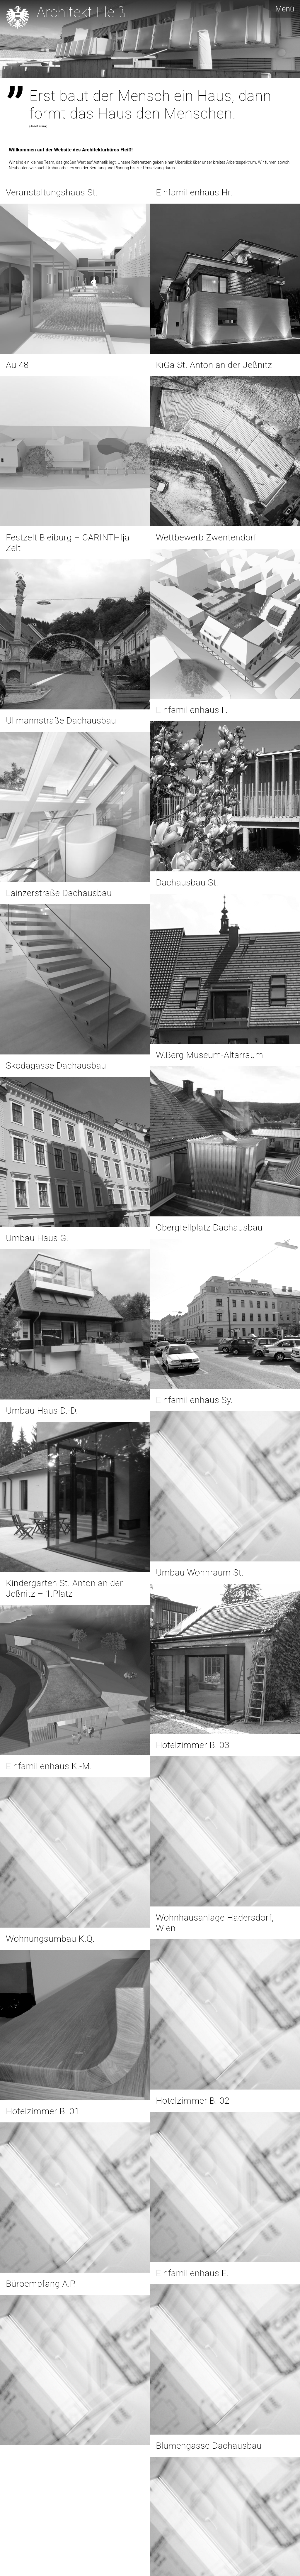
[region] (150, 39)
